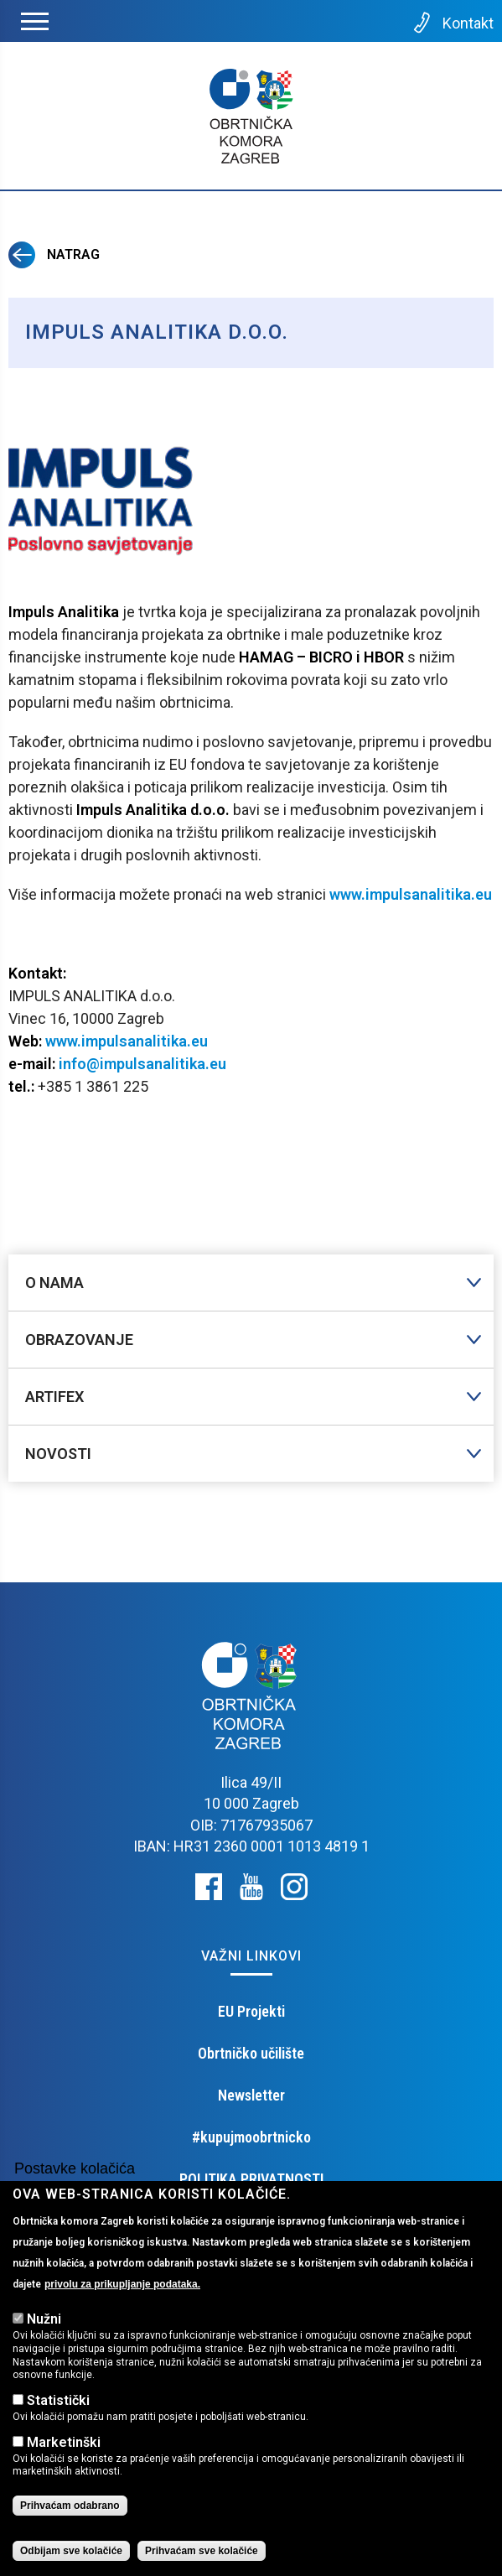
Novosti (58, 1453)
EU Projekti (251, 2011)
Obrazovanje (79, 1339)
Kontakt (452, 22)
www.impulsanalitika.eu (410, 894)
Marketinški (64, 2442)
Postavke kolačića (74, 2168)
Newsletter (251, 2095)
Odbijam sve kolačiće (71, 2551)
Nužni (44, 2319)
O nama (54, 1282)
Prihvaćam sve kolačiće (201, 2551)
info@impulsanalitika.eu (140, 1063)
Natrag (54, 254)
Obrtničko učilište (251, 2053)
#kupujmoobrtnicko (251, 2137)
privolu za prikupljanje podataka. (122, 2284)
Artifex (54, 1396)
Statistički (58, 2400)
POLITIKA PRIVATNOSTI (251, 2179)
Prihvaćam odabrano (70, 2505)
